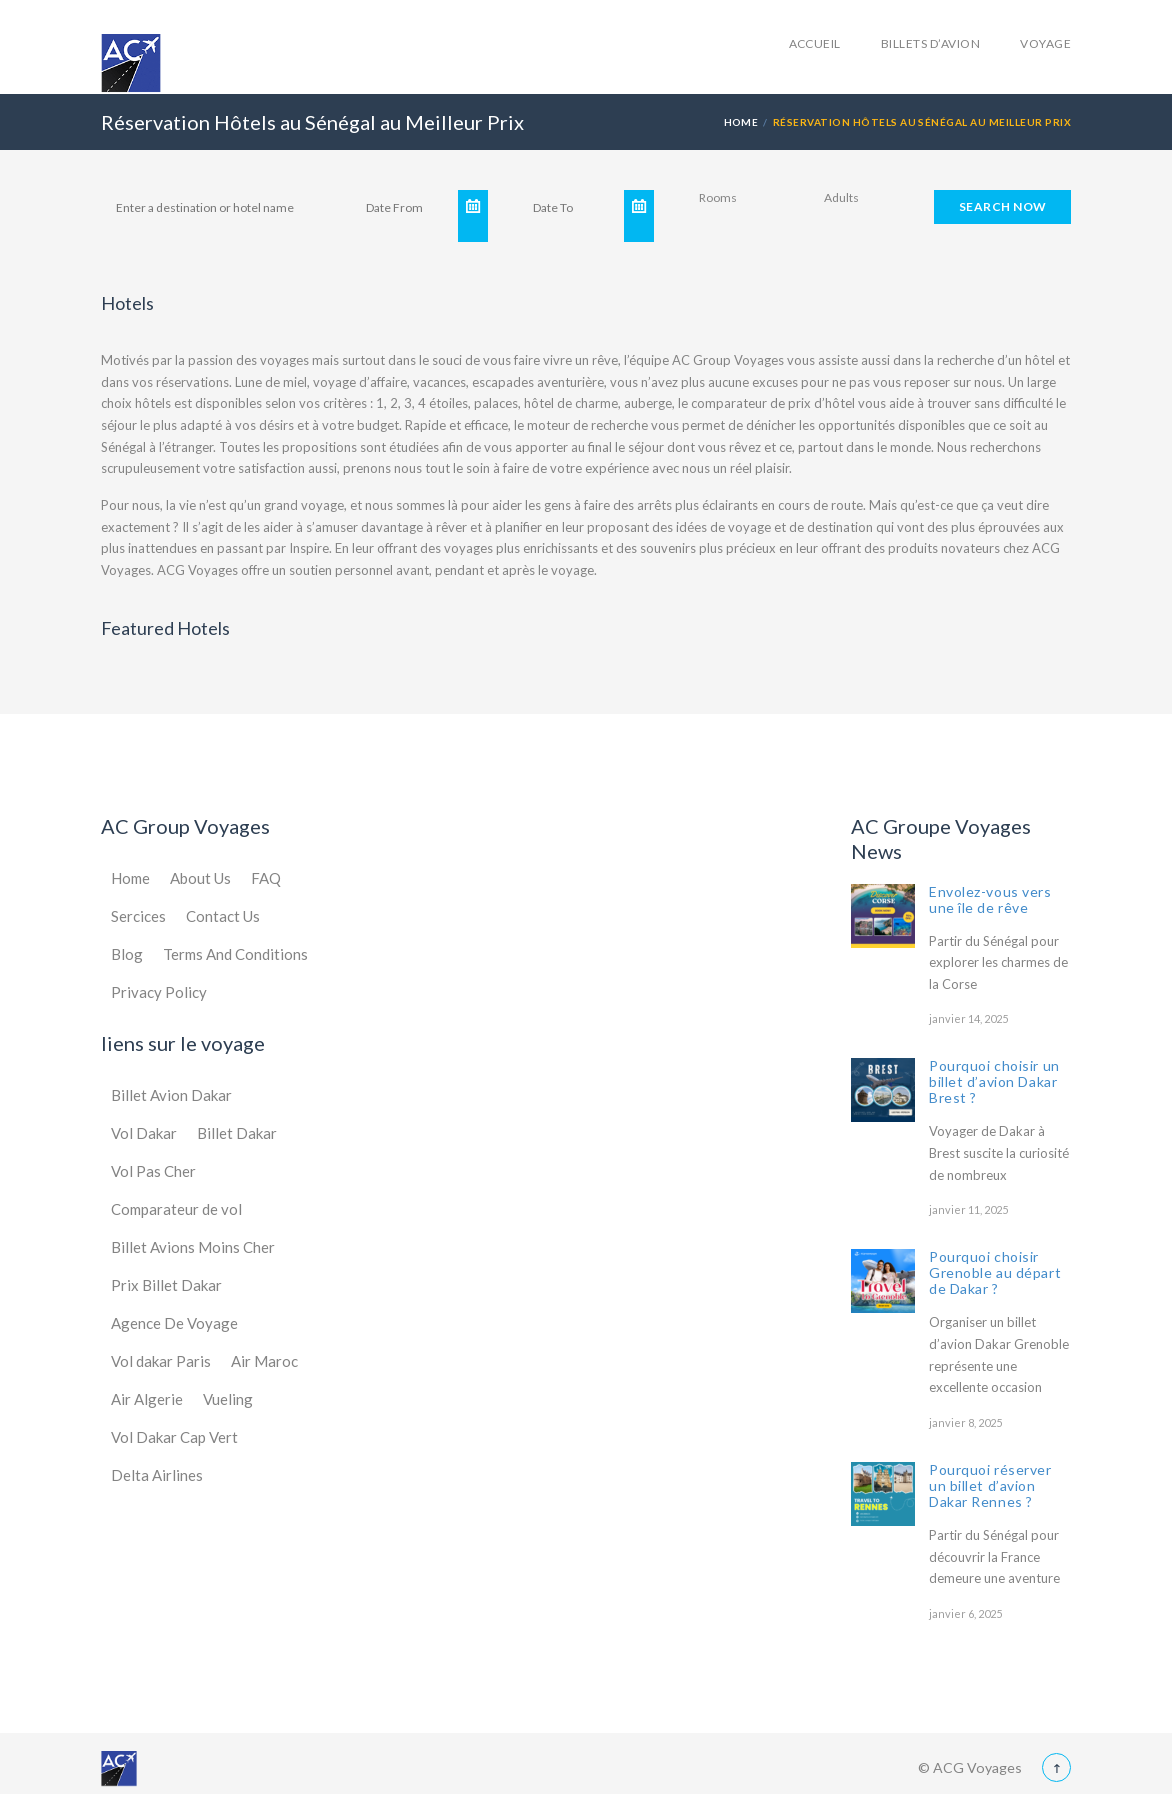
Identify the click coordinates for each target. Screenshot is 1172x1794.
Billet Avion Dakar (171, 1095)
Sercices (138, 916)
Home (741, 122)
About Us (200, 878)
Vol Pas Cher (153, 1171)
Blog (127, 954)
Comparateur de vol (176, 1209)
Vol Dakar (144, 1133)
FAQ (266, 878)
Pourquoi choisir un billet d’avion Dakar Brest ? (994, 1081)
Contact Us (223, 916)
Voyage (1045, 43)
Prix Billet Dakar (166, 1285)
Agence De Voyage (174, 1323)
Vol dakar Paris (161, 1361)
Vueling (228, 1399)
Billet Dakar (237, 1133)
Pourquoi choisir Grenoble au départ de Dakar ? (995, 1272)
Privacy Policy (159, 992)
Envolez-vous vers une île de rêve (990, 899)
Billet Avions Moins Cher (193, 1247)
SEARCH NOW (1003, 206)
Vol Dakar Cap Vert (174, 1437)
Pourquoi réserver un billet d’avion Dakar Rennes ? (990, 1485)
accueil (815, 43)
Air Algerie (147, 1399)
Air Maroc (264, 1361)
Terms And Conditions (235, 954)
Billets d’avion (930, 43)
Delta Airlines (157, 1475)
